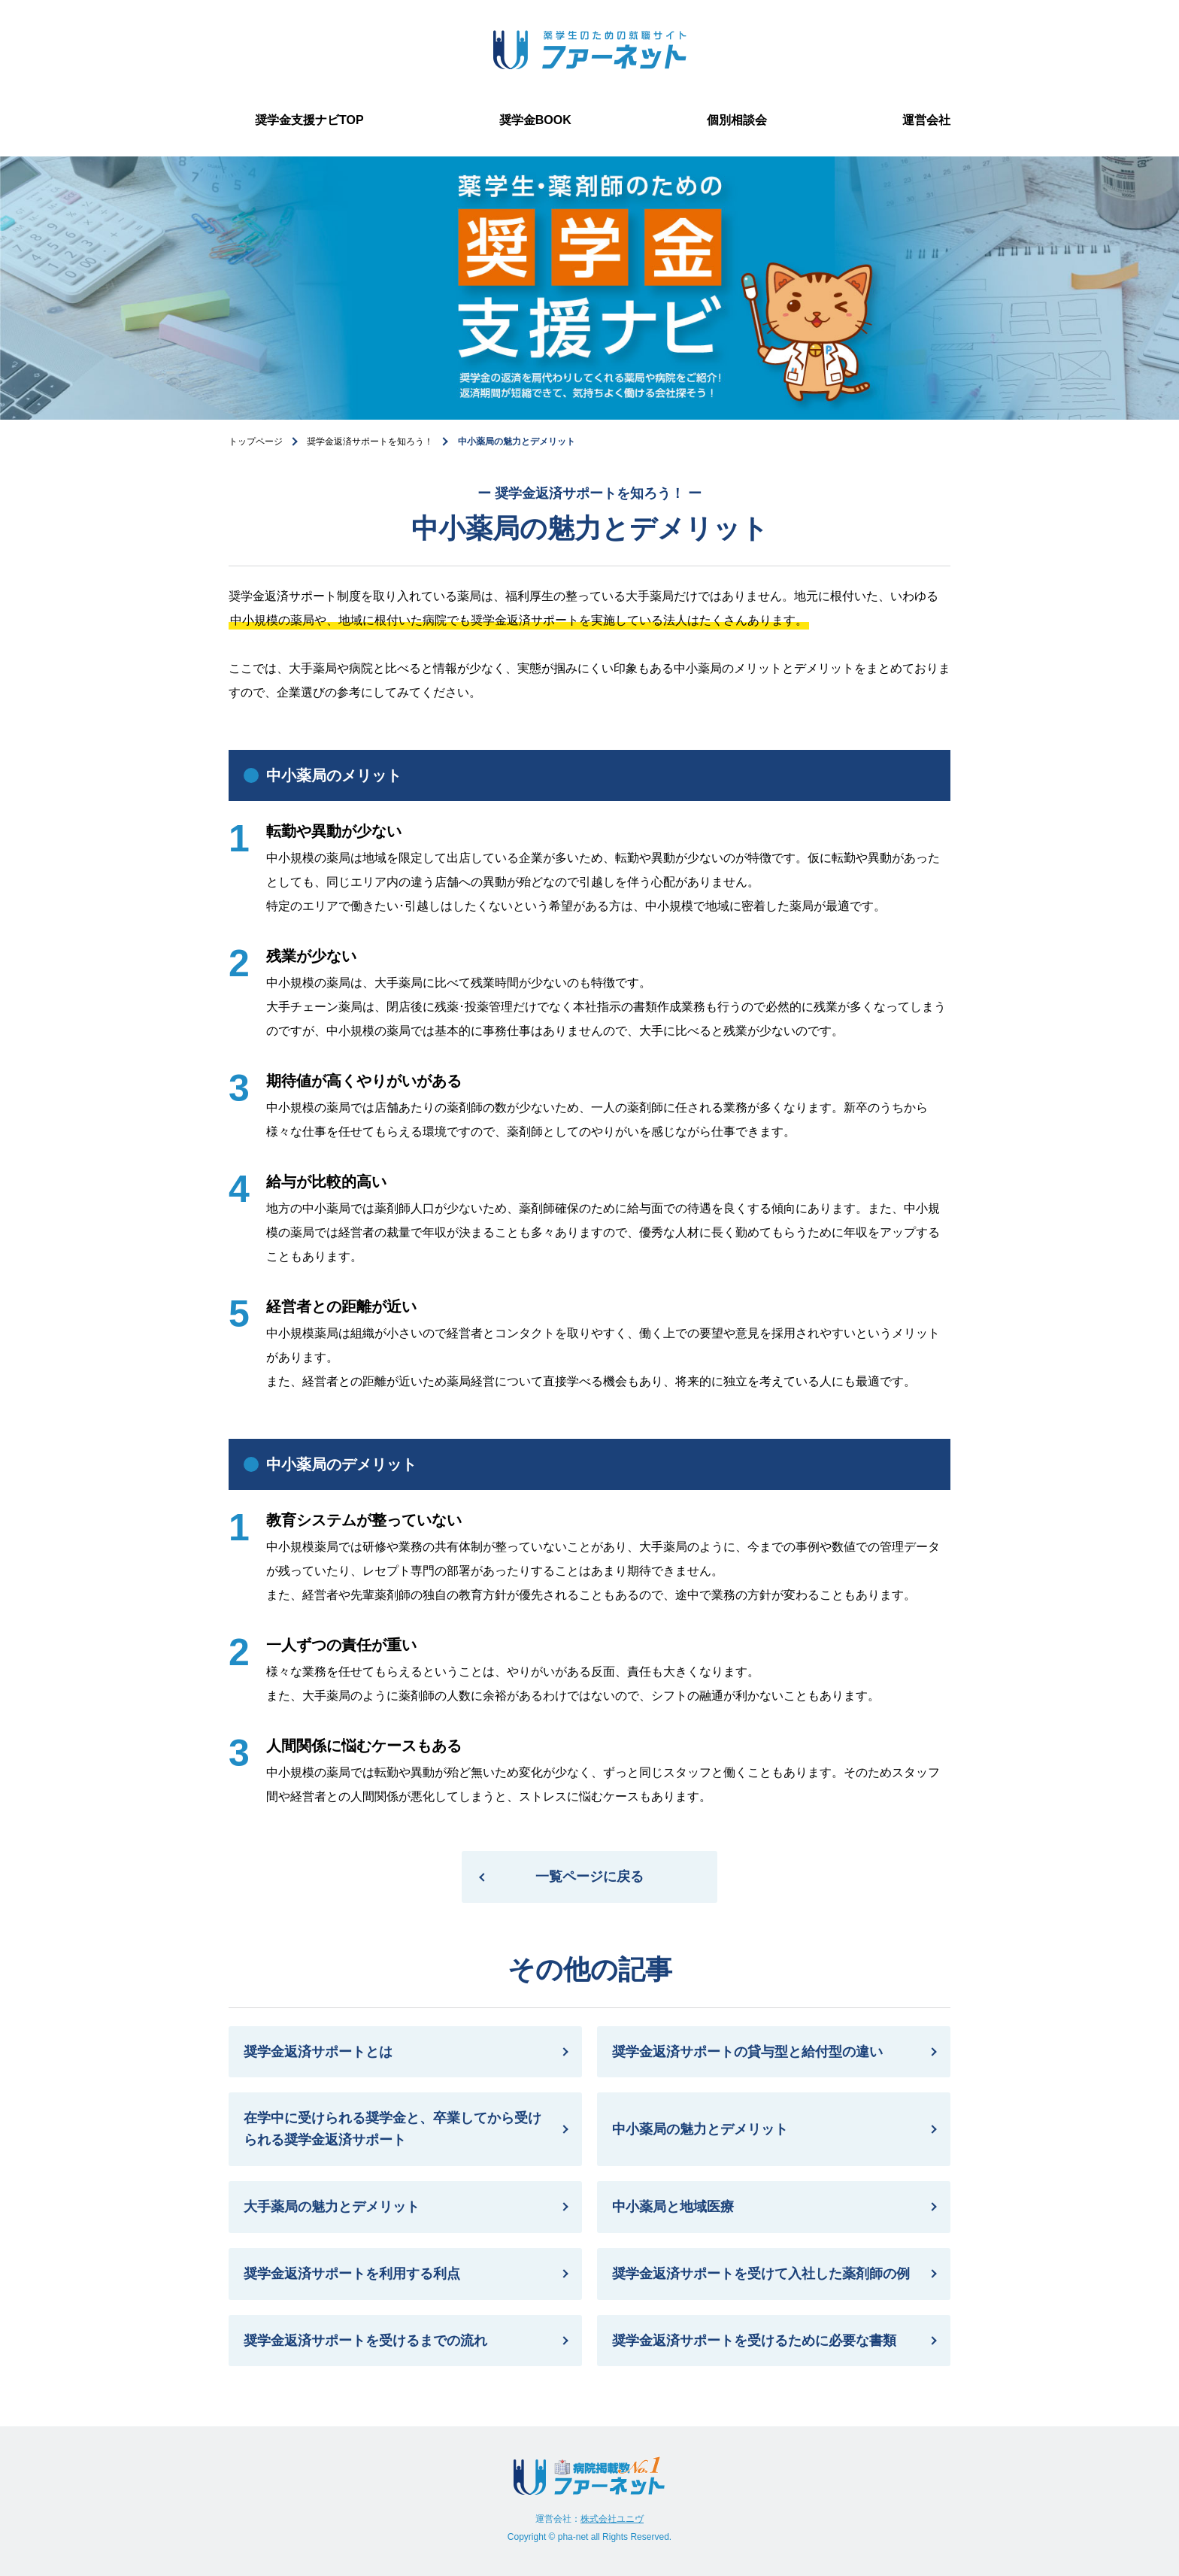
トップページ (256, 441)
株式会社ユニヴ (612, 2519)
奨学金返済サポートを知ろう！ (370, 441)
